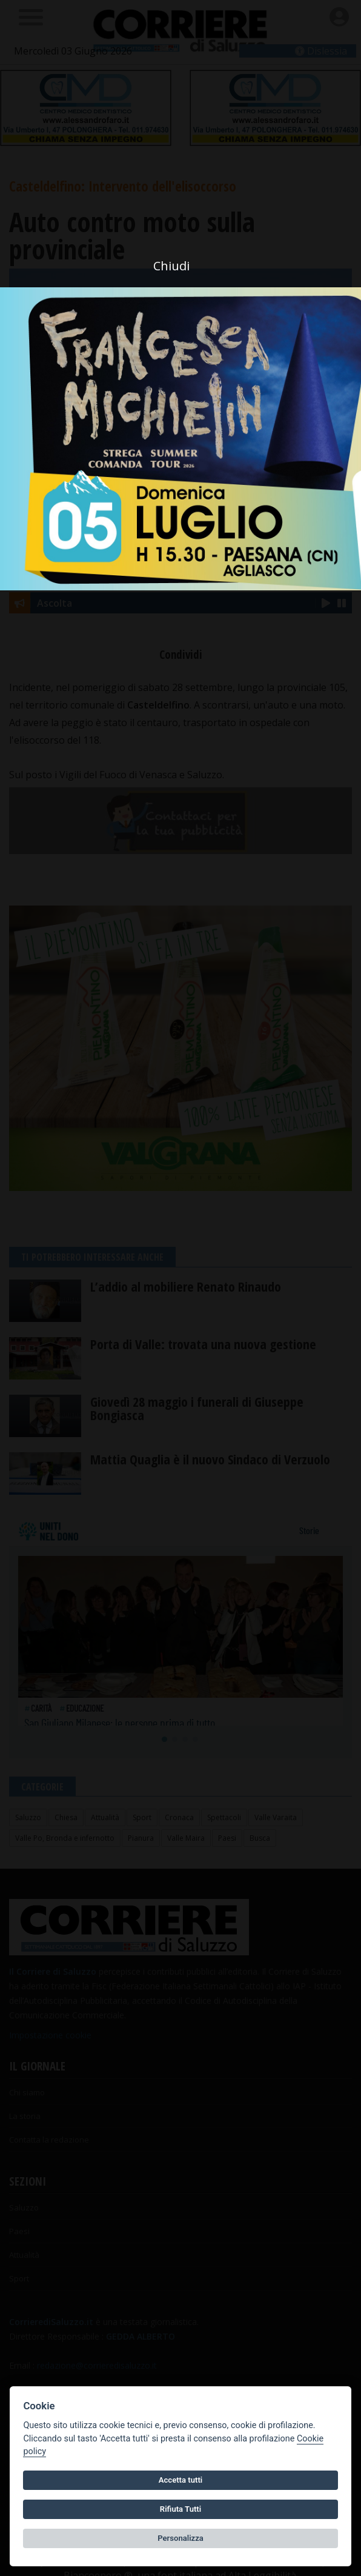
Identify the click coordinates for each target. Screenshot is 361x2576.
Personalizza (180, 2538)
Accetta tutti (181, 2479)
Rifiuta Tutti (180, 2509)
